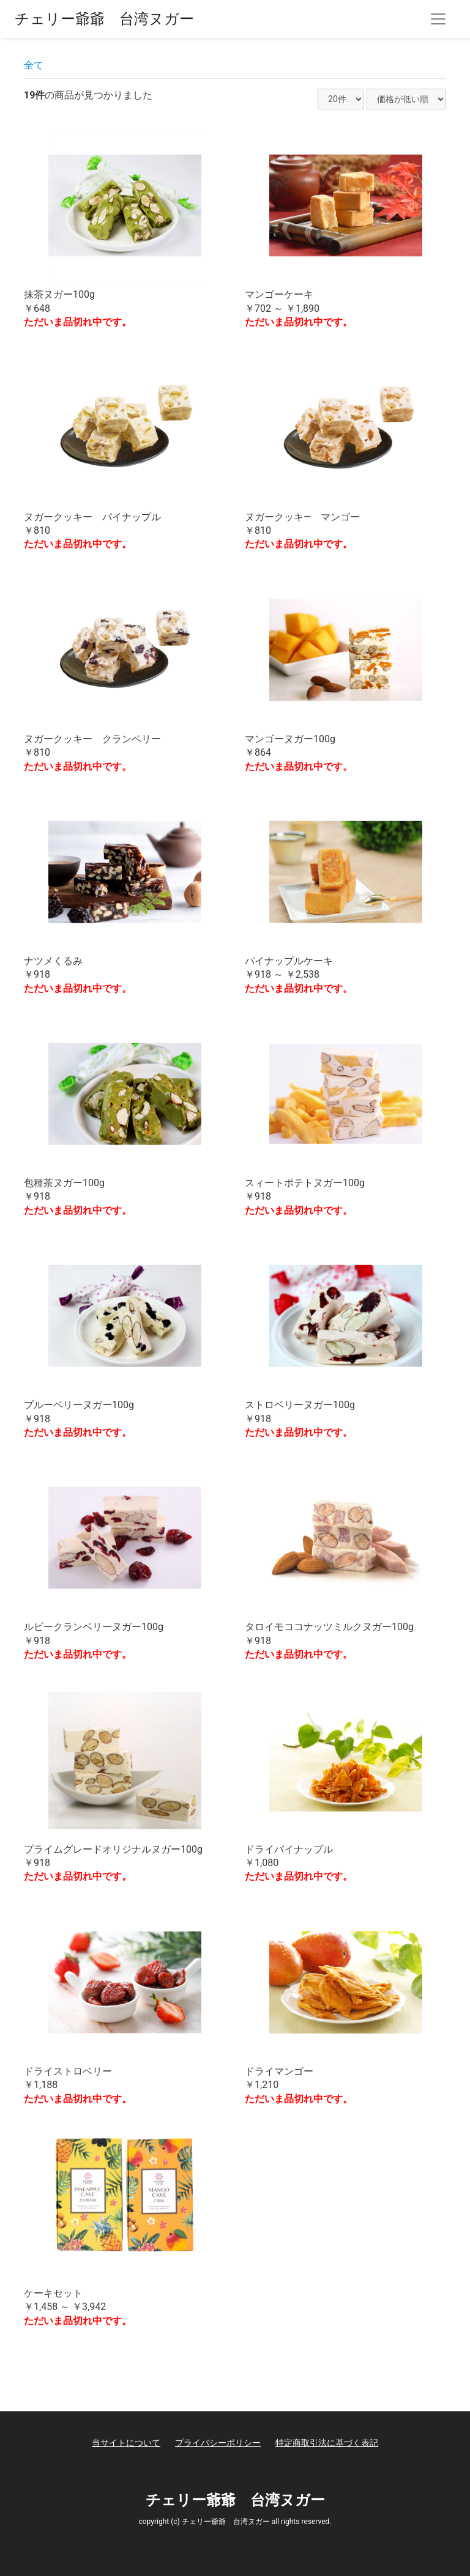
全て (33, 65)
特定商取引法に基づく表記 (326, 2443)
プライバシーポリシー (218, 2443)
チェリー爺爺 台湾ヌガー (104, 19)
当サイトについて (126, 2443)
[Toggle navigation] (438, 19)
